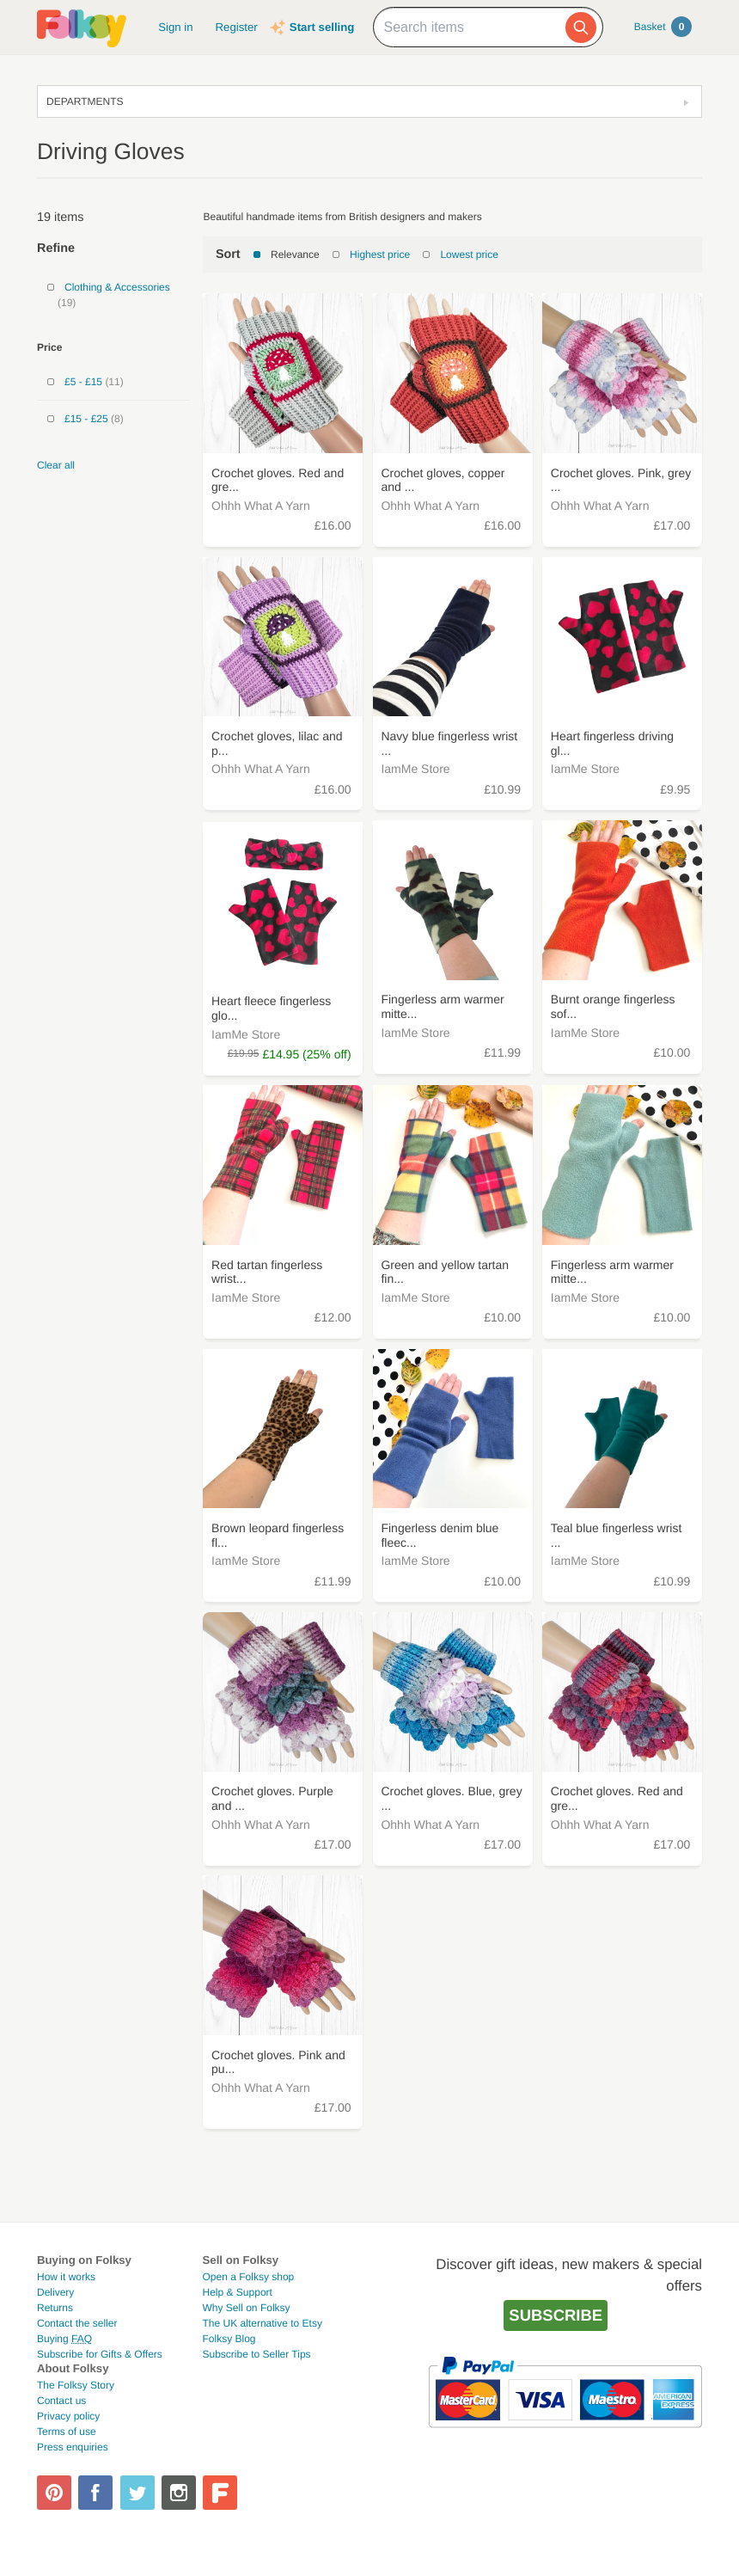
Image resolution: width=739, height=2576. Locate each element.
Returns (55, 2308)
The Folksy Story (75, 2385)
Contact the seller (77, 2323)
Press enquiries (72, 2447)
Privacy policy (68, 2416)
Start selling (322, 27)
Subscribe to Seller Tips (257, 2354)
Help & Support (237, 2292)
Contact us (61, 2401)
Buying (64, 2339)
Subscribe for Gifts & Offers (99, 2354)
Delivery (55, 2292)
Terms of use (66, 2432)
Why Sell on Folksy (246, 2308)
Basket (663, 26)
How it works (66, 2277)
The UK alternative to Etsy (262, 2323)
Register (237, 27)
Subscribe (555, 2315)
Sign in (175, 27)
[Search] (580, 27)
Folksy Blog (229, 2339)
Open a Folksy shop (249, 2277)
